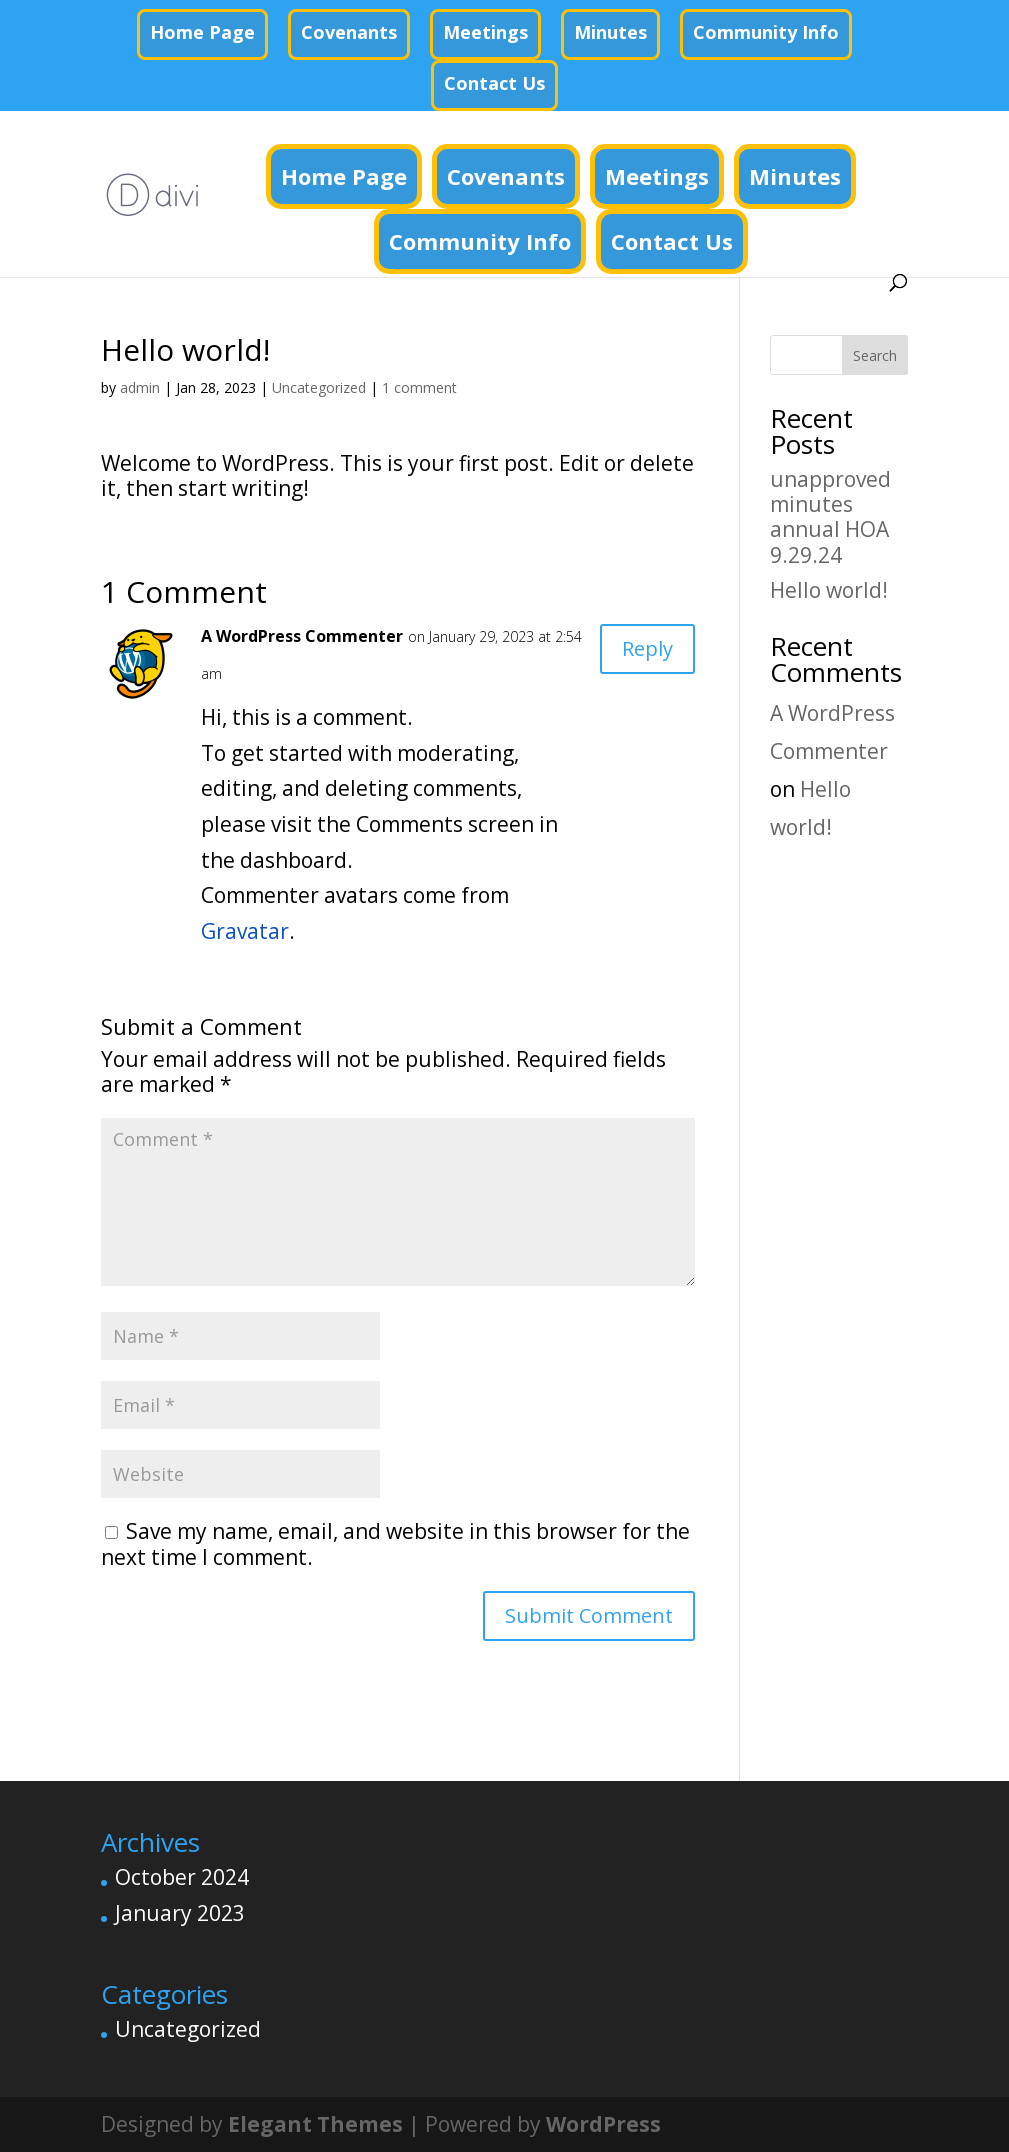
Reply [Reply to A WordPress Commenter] (647, 648)
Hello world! (829, 590)
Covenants (349, 32)
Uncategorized (319, 387)
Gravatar (245, 931)
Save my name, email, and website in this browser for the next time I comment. (395, 1543)
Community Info (766, 32)
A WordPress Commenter (302, 636)
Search (875, 355)
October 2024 (182, 1877)
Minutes (610, 32)
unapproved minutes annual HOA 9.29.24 (830, 517)
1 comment (419, 387)
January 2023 (180, 1913)
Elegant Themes (315, 2124)
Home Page (202, 32)
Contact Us (494, 83)
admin (140, 387)
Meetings (485, 32)
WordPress (603, 2124)
